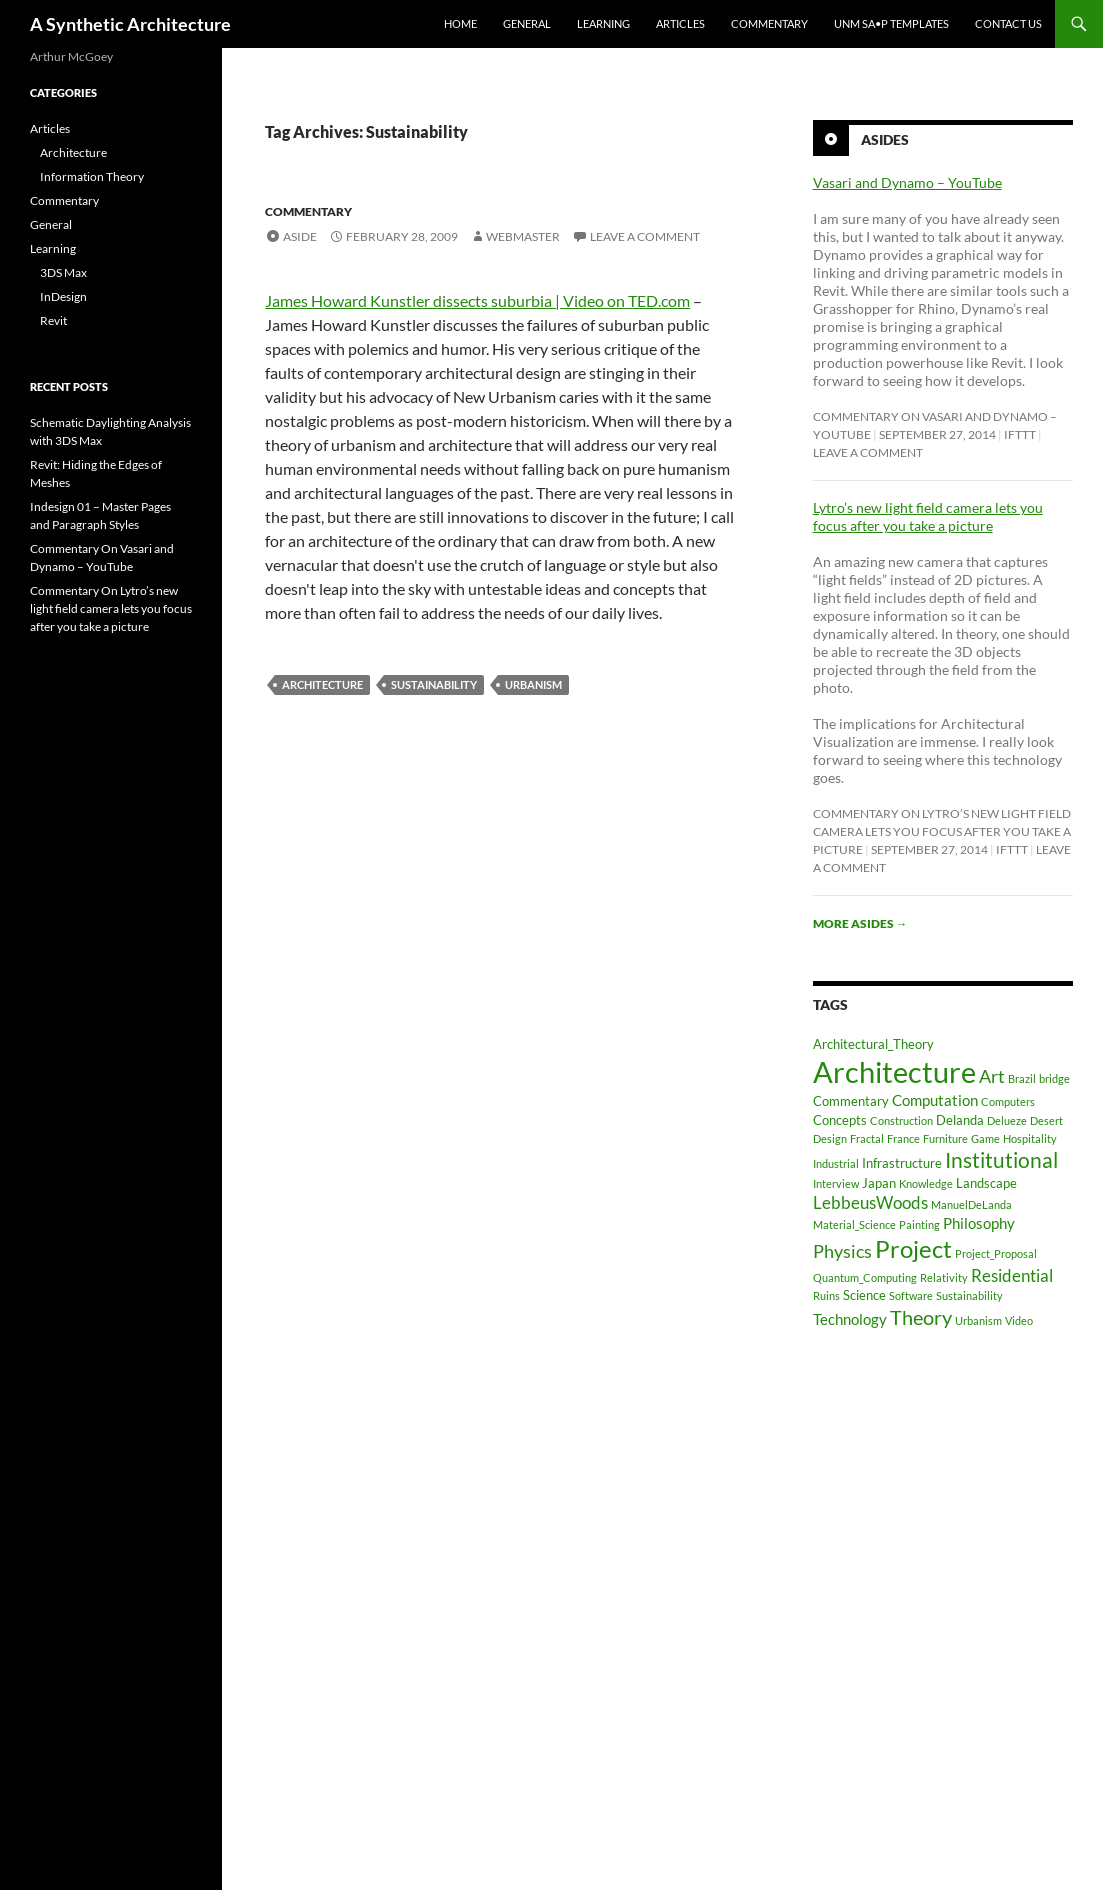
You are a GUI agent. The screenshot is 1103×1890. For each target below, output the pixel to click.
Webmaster (523, 236)
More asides (860, 923)
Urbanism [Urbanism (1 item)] (978, 1320)
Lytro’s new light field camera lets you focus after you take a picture (928, 516)
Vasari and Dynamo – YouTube (907, 182)
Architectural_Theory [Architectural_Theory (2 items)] (873, 1044)
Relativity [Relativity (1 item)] (944, 1277)
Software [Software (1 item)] (911, 1295)
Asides (885, 139)
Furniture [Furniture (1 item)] (945, 1138)
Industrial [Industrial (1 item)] (836, 1163)
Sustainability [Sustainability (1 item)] (969, 1295)
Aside (300, 236)
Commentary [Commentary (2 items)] (851, 1101)
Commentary (769, 23)
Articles (680, 23)
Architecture (322, 684)
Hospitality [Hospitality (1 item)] (1030, 1138)
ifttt (1020, 434)
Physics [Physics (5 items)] (842, 1251)
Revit (53, 320)
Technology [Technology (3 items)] (850, 1319)
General (527, 23)
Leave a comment (645, 236)
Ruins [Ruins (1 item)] (826, 1295)
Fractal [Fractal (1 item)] (867, 1138)
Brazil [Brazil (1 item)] (1022, 1078)
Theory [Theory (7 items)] (921, 1317)
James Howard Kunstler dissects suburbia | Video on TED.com (477, 300)
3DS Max (63, 272)
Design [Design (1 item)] (830, 1138)
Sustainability (434, 684)
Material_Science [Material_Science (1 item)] (854, 1224)
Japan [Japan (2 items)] (879, 1183)
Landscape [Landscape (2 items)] (986, 1183)
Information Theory (92, 176)
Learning (603, 23)
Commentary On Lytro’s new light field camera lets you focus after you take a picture (942, 831)
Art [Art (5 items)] (992, 1076)
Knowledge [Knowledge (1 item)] (926, 1183)
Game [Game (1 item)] (985, 1138)
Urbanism (533, 684)
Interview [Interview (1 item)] (836, 1183)
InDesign (63, 296)
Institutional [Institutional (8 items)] (1001, 1159)
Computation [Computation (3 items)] (935, 1100)
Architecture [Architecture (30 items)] (894, 1071)
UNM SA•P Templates (891, 23)
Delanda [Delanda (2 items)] (960, 1120)
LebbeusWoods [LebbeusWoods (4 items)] (870, 1202)
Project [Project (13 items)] (913, 1248)
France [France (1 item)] (903, 1138)
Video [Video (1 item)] (1019, 1320)
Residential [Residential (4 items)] (1012, 1275)
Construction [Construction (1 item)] (901, 1120)
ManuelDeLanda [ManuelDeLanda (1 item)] (971, 1204)
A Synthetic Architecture (130, 24)
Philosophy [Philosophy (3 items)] (979, 1223)
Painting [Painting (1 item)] (919, 1224)
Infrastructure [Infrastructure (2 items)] (902, 1163)
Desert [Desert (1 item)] (1046, 1120)
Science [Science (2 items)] (864, 1295)
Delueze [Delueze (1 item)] (1007, 1120)
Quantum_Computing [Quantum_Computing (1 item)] (865, 1277)
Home (460, 23)
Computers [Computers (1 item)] (1008, 1101)
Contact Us (1008, 23)
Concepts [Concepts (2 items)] (840, 1120)
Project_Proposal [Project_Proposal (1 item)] (996, 1253)
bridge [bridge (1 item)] (1054, 1078)
